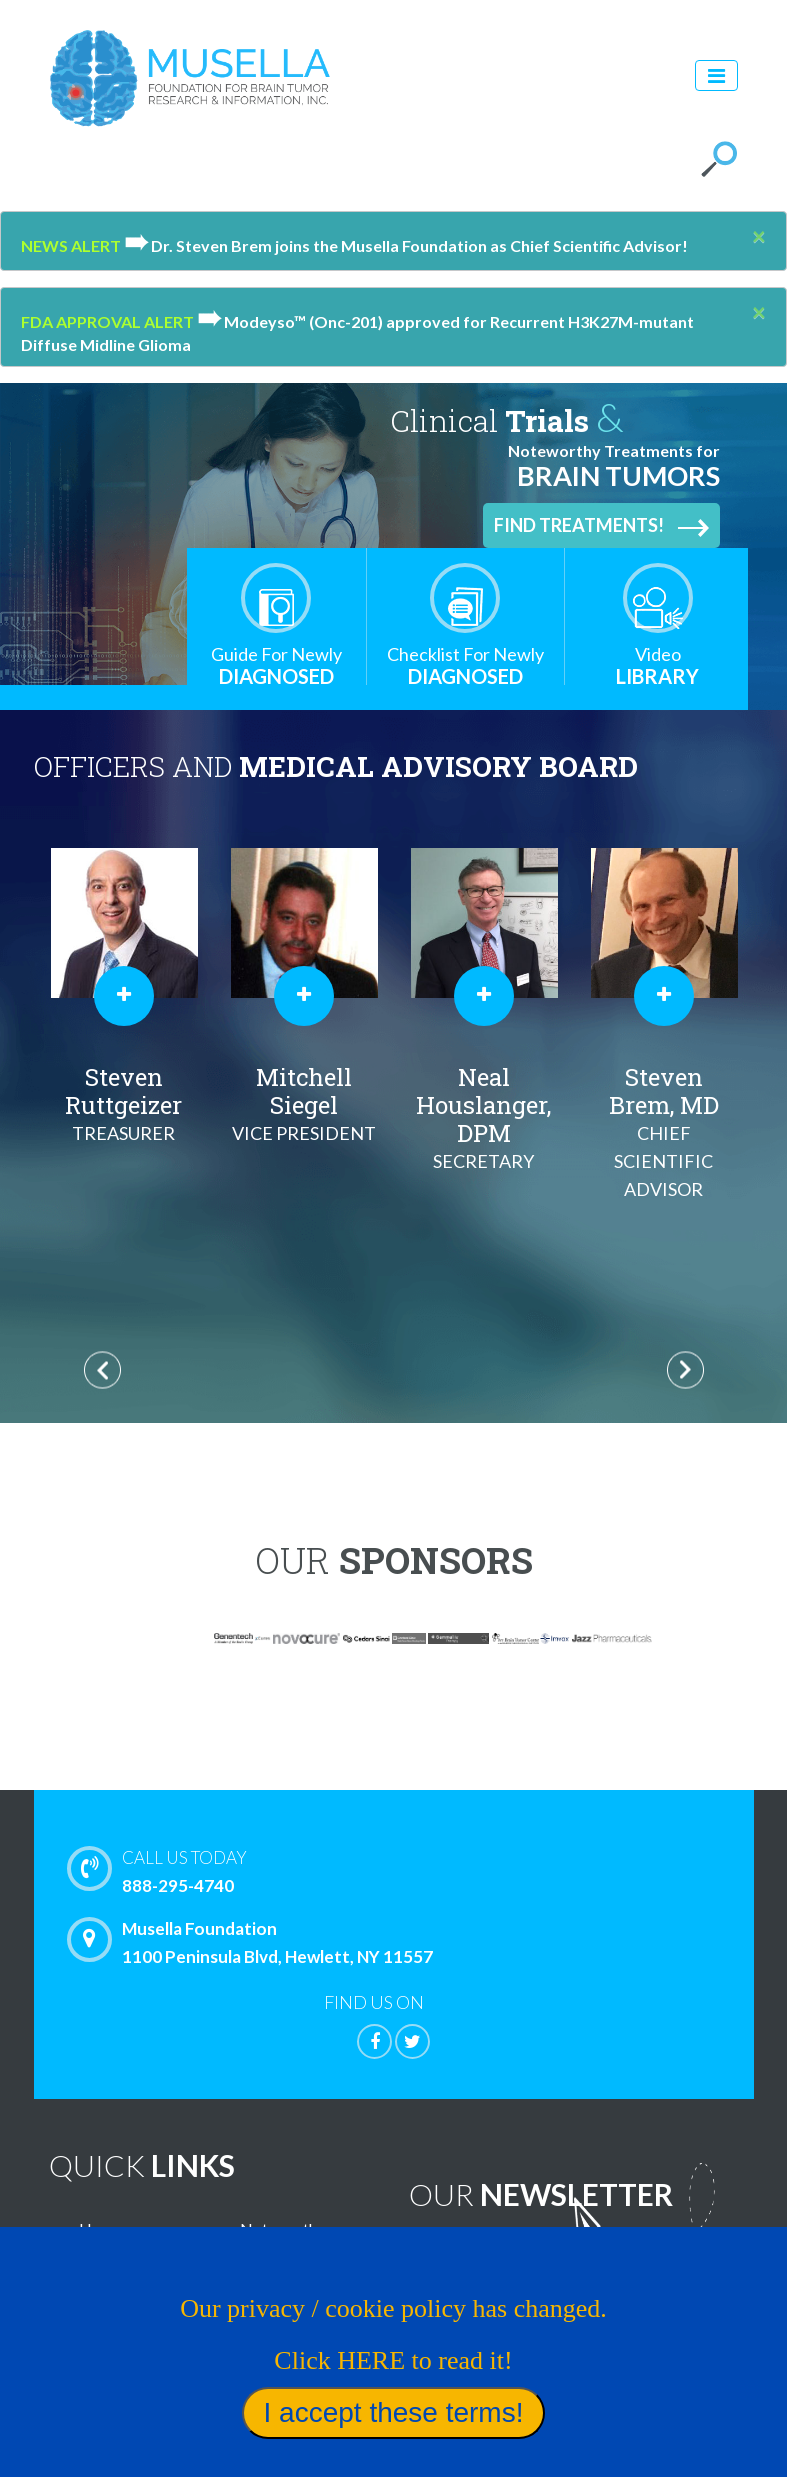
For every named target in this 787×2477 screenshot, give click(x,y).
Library (658, 665)
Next (685, 1370)
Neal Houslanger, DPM (664, 1118)
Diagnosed (276, 665)
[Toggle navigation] (716, 75)
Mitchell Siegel (484, 1104)
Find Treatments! (601, 526)
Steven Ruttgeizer (304, 1104)
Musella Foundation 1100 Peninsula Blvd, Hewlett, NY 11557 (255, 1942)
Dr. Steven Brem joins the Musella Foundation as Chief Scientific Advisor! (406, 245)
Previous (102, 1370)
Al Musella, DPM (124, 1104)
